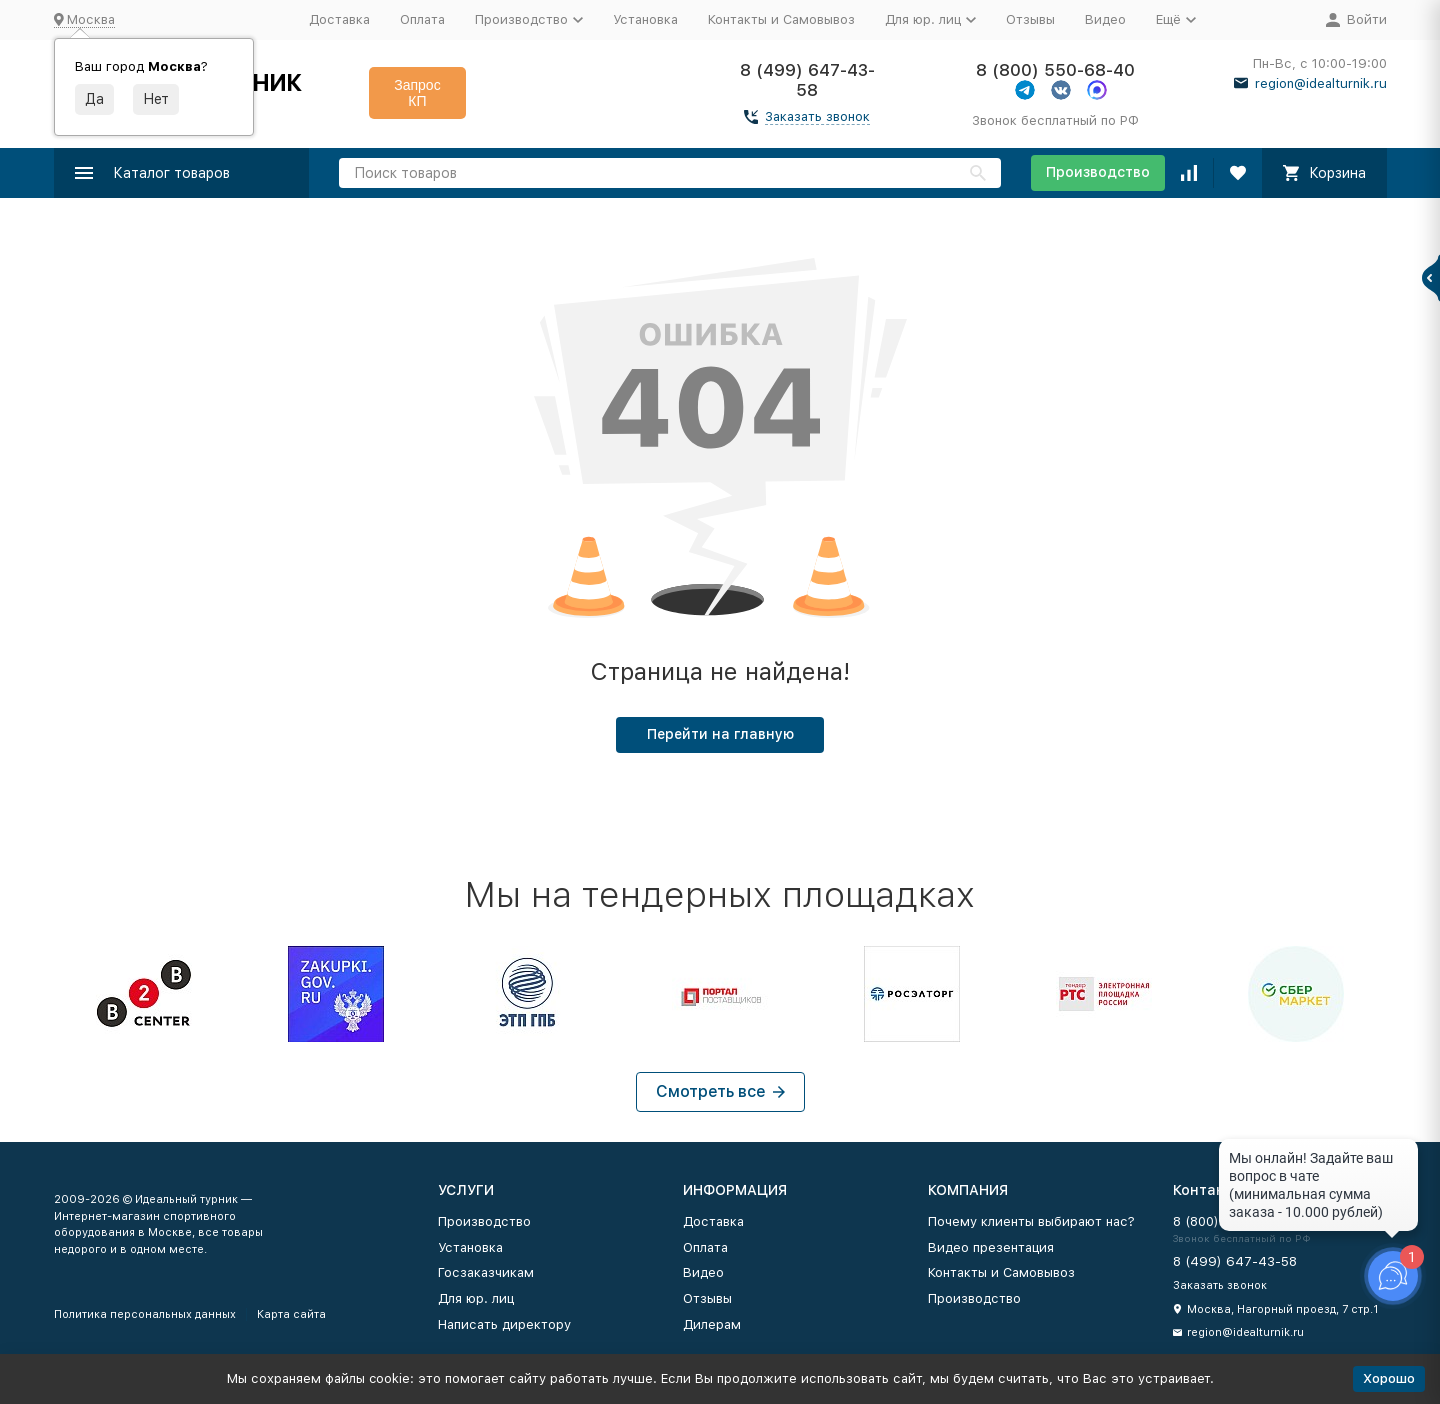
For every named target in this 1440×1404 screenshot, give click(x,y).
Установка (645, 19)
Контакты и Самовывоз (781, 19)
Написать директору (504, 1324)
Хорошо (1389, 1378)
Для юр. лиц (476, 1298)
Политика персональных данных (145, 1314)
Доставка (339, 19)
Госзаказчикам (486, 1272)
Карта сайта (291, 1314)
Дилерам (712, 1324)
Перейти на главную (720, 734)
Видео (1105, 19)
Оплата (422, 19)
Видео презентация (991, 1247)
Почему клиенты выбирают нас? (1031, 1221)
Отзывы (1030, 19)
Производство (1098, 172)
